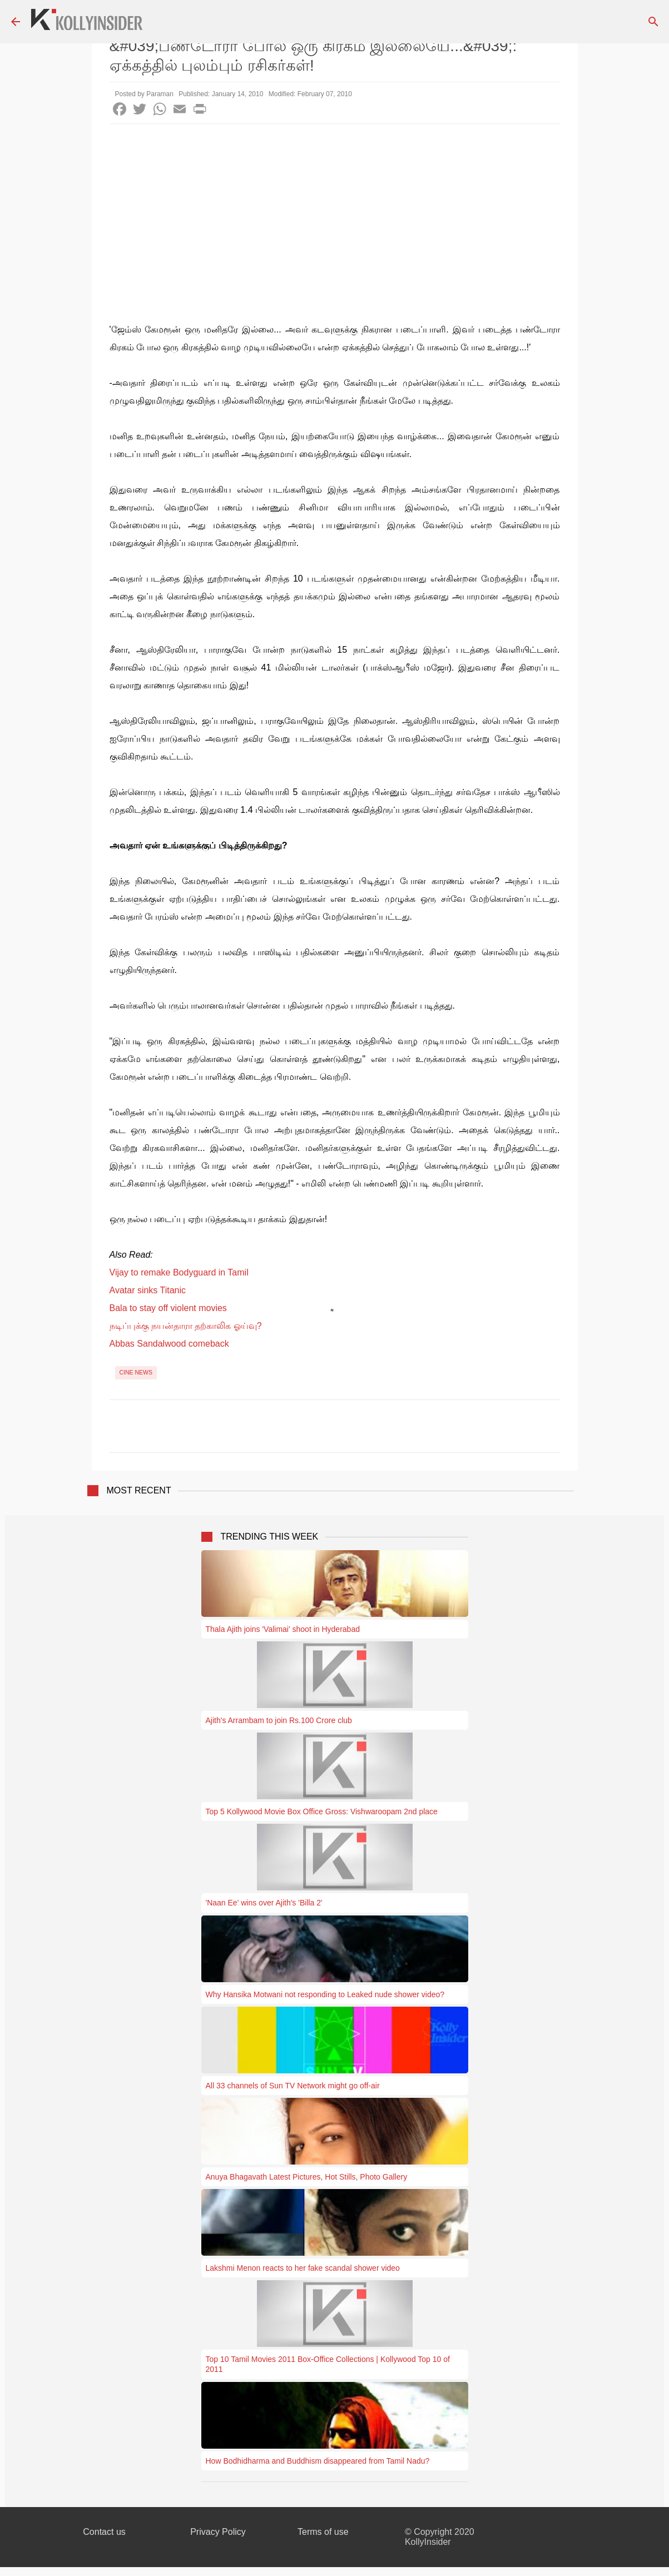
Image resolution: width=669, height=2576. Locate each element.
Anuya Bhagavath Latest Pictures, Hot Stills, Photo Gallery (307, 2176)
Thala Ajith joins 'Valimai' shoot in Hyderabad (283, 1629)
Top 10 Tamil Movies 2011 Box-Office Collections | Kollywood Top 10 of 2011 (328, 2364)
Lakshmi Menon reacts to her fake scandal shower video (303, 2268)
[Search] (653, 21)
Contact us (104, 2532)
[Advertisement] (335, 207)
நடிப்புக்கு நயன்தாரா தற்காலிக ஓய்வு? (186, 1326)
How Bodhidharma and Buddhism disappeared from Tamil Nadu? (318, 2460)
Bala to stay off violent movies (168, 1308)
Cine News (136, 1372)
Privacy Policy (218, 2532)
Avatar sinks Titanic (148, 1290)
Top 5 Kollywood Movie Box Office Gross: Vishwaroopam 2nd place (322, 1811)
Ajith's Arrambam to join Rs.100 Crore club (279, 1720)
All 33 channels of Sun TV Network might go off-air (293, 2085)
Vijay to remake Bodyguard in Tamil (179, 1272)
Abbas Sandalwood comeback (169, 1343)
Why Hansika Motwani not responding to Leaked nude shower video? (325, 1994)
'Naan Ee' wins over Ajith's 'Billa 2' (264, 1902)
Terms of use (323, 2532)
